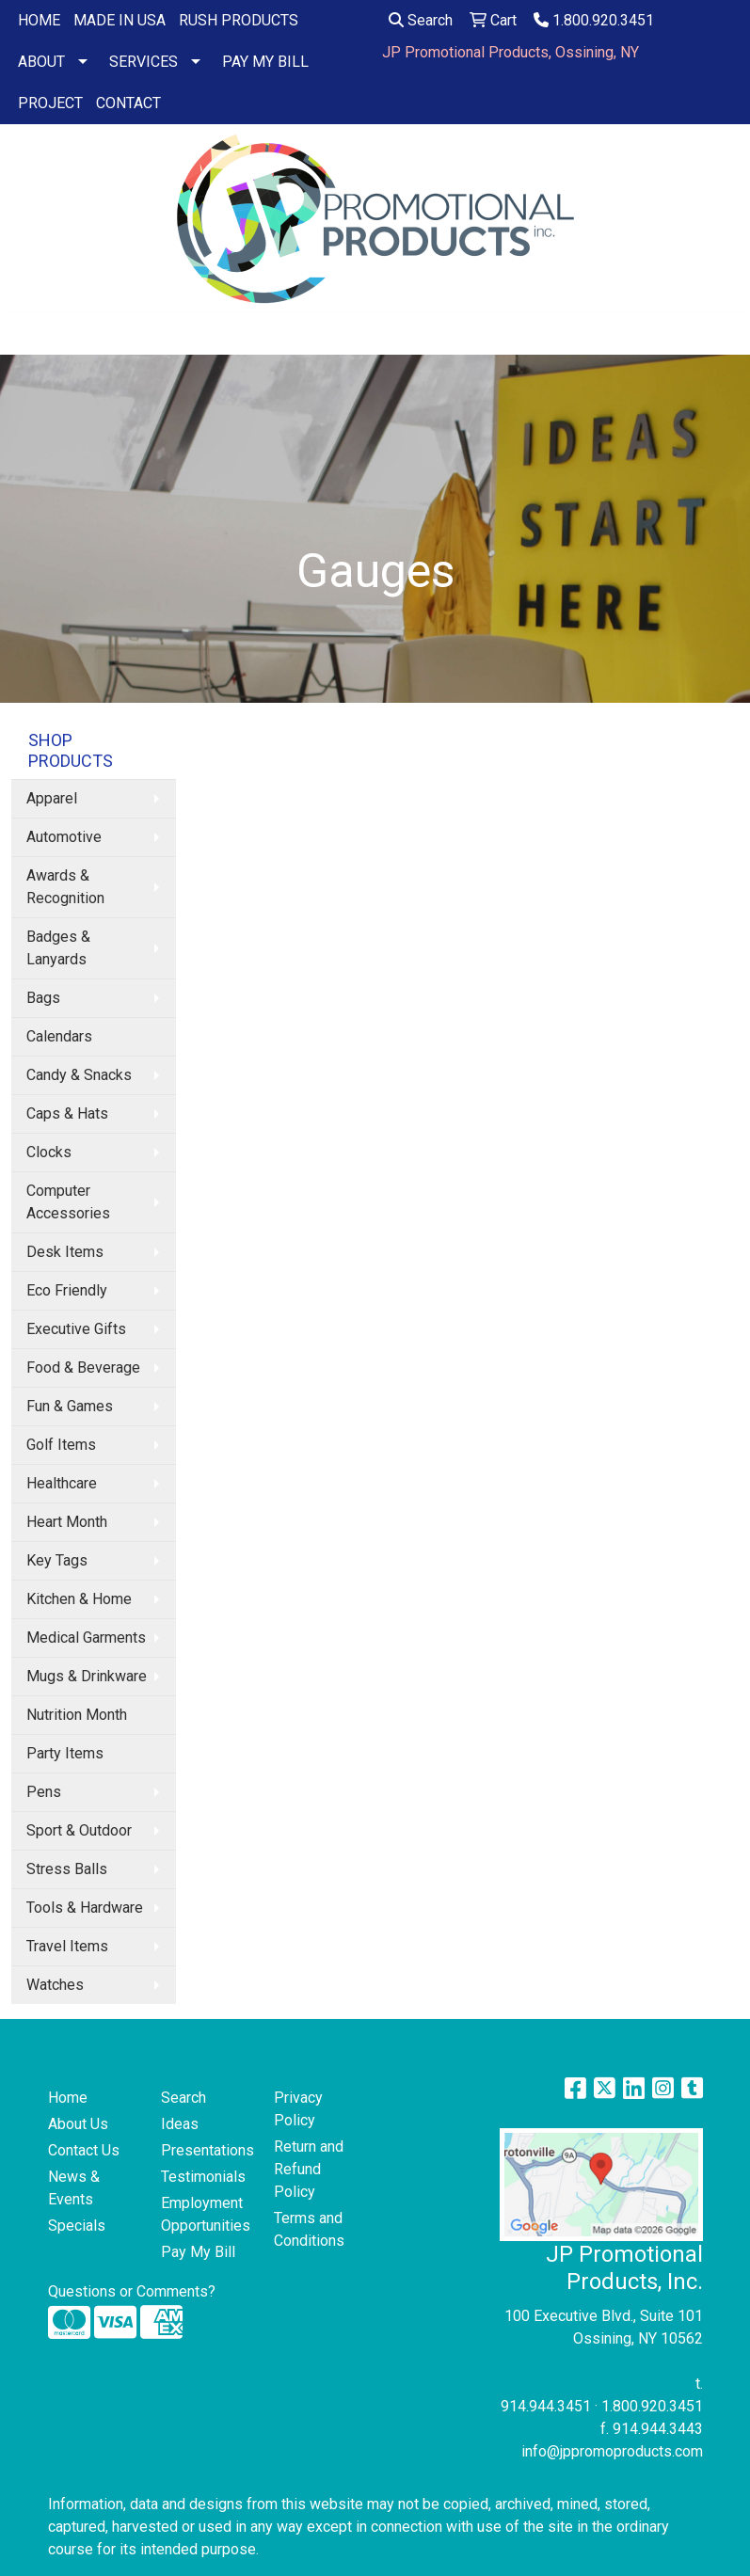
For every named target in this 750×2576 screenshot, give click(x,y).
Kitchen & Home (79, 1599)
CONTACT (128, 103)
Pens (43, 1792)
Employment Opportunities (205, 2214)
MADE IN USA (119, 20)
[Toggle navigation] (29, 334)
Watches (55, 1985)
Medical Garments (86, 1637)
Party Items (65, 1753)
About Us (78, 2124)
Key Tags (57, 1560)
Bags (43, 998)
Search (421, 20)
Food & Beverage (83, 1367)
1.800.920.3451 (594, 20)
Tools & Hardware (84, 1907)
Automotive (64, 837)
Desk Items (65, 1252)
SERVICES (143, 62)
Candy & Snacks (79, 1075)
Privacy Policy (298, 2109)
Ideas (180, 2124)
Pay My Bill (198, 2252)
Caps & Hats (67, 1113)
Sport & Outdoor (79, 1830)
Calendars (59, 1036)
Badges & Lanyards (58, 948)
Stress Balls (66, 1869)
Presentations (206, 2150)
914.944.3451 (546, 2406)
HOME (39, 20)
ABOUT (41, 62)
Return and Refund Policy (308, 2169)
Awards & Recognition (65, 887)
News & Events (74, 2188)
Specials (76, 2225)
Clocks (49, 1152)
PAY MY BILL (265, 62)
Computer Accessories (68, 1202)
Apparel (51, 798)
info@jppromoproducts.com (612, 2451)
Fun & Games (69, 1406)
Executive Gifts (76, 1329)
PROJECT (50, 103)
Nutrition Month (76, 1715)
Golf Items (61, 1445)
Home (68, 2098)
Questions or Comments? (131, 2291)
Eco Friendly (66, 1290)
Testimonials (203, 2177)
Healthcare (61, 1483)
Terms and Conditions (309, 2229)
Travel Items (67, 1946)
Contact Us (84, 2150)
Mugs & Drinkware (86, 1676)
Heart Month (66, 1522)
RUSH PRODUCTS (238, 20)
